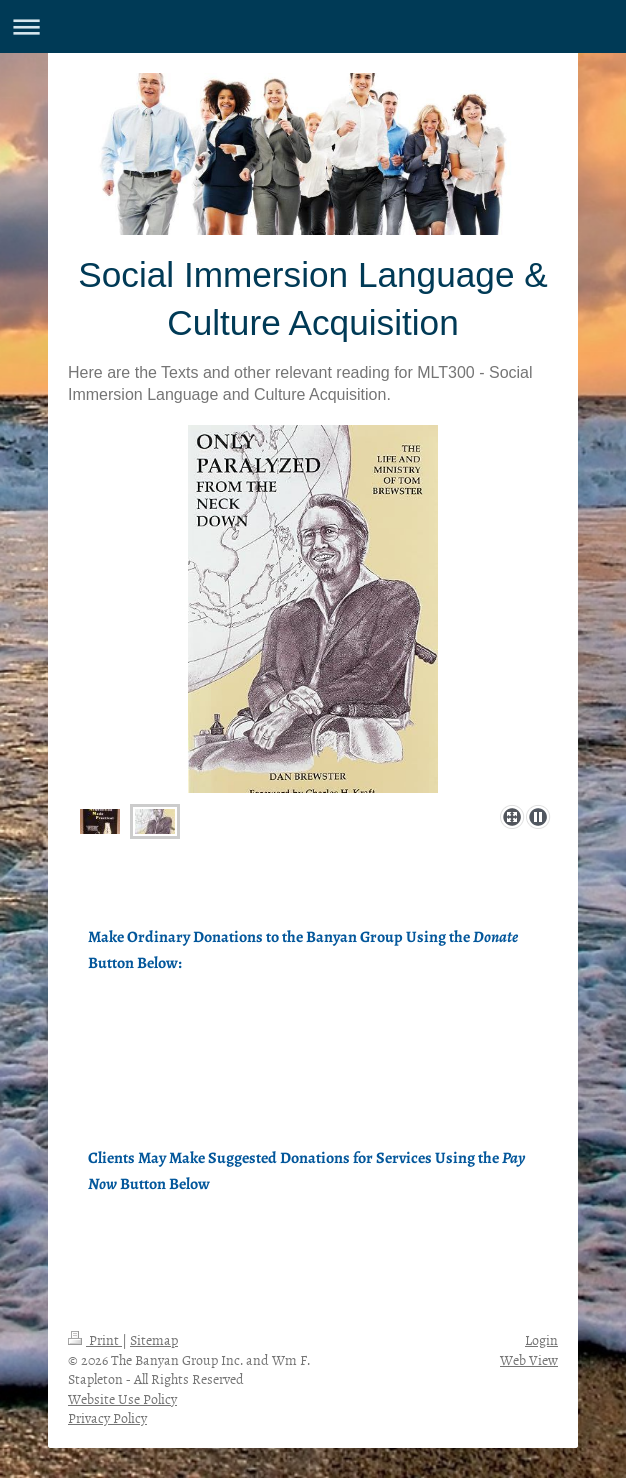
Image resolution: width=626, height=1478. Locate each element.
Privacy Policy (107, 1417)
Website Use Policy (122, 1398)
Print (95, 1339)
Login (541, 1339)
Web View (529, 1359)
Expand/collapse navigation (313, 26)
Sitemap (154, 1339)
